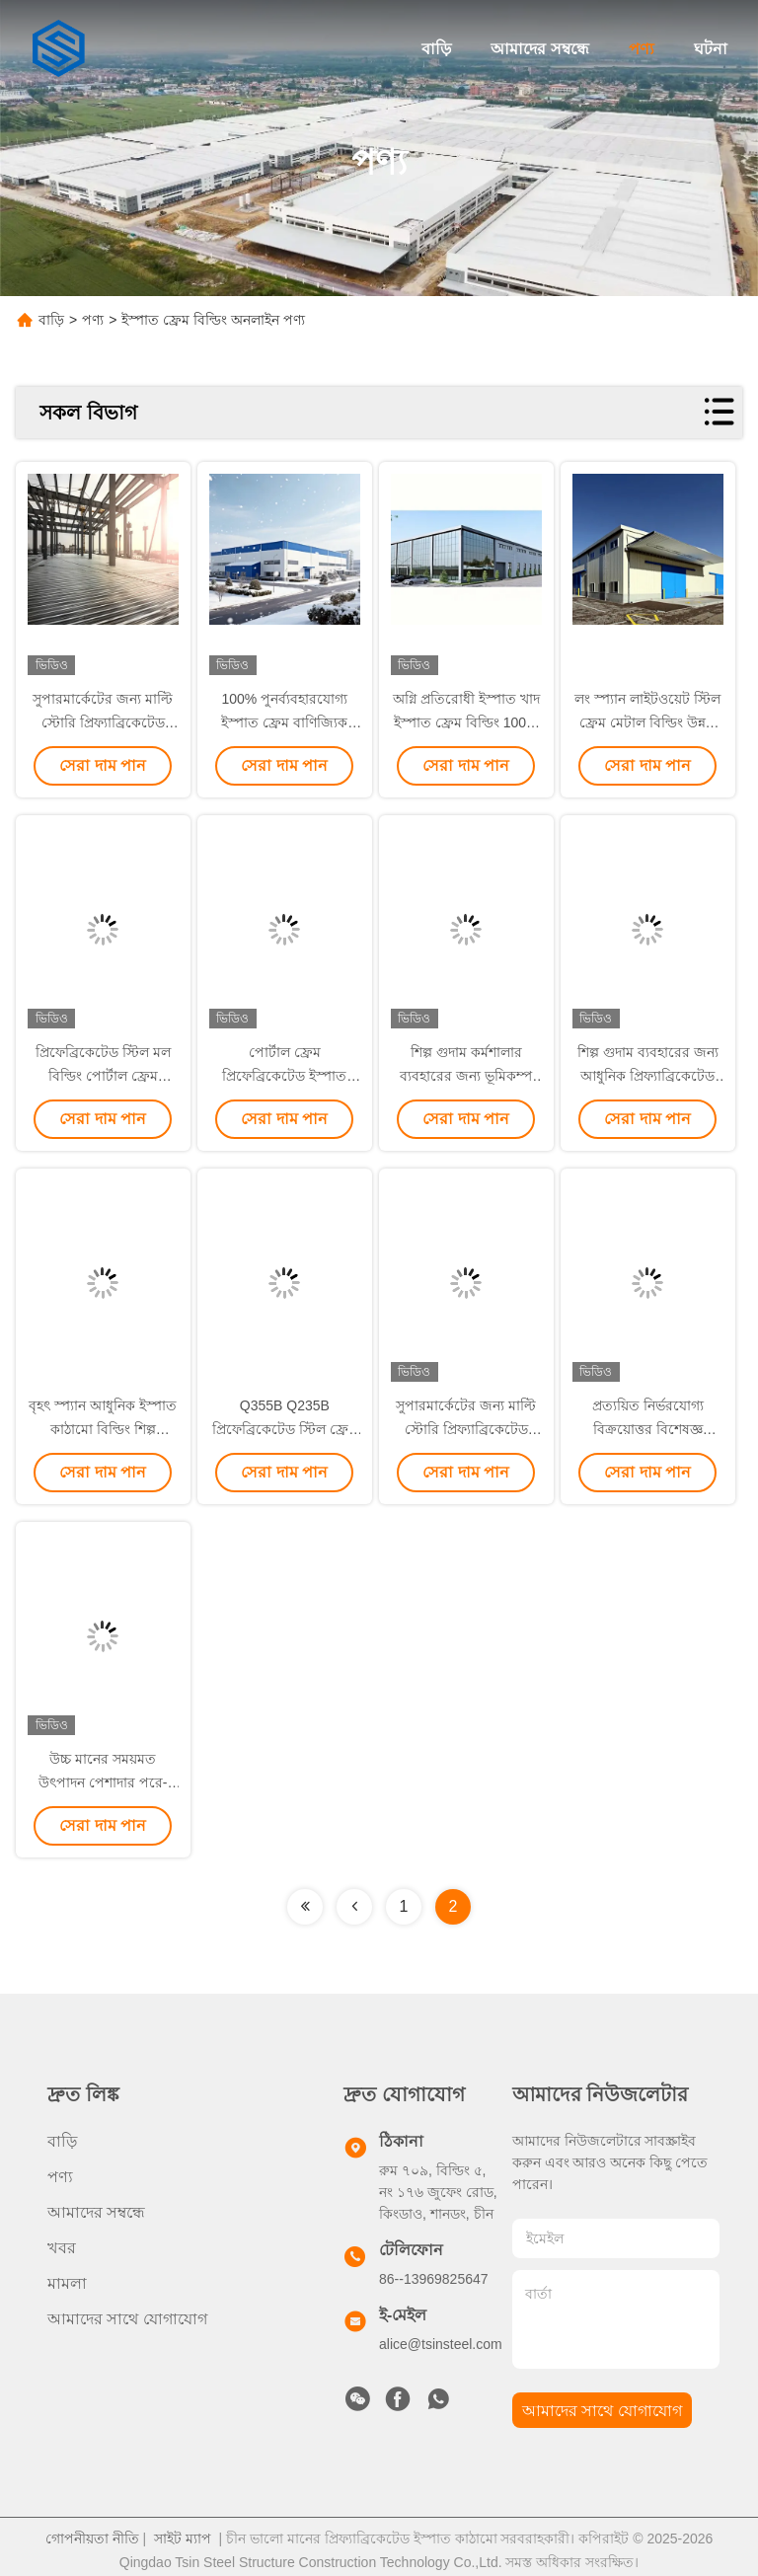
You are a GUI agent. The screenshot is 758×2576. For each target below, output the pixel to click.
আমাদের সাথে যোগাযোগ (127, 2319)
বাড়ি (436, 48)
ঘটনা (710, 48)
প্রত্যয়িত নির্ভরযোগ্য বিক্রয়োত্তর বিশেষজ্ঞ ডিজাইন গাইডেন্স (648, 1429)
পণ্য (641, 48)
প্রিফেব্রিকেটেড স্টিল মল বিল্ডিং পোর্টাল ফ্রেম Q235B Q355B (103, 1075)
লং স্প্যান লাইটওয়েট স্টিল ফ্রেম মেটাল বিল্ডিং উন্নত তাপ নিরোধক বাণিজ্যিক (647, 722)
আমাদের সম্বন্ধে (539, 48)
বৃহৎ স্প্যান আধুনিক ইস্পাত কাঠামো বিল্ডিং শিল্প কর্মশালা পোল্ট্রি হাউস (103, 1429)
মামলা (67, 2283)
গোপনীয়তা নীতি (92, 2530)
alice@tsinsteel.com (440, 2344)
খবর (61, 2247)
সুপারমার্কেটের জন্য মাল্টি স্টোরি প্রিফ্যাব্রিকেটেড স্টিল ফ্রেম (103, 722)
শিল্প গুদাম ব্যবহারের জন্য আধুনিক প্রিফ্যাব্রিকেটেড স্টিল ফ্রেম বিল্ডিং (648, 1075)
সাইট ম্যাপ (182, 2530)
